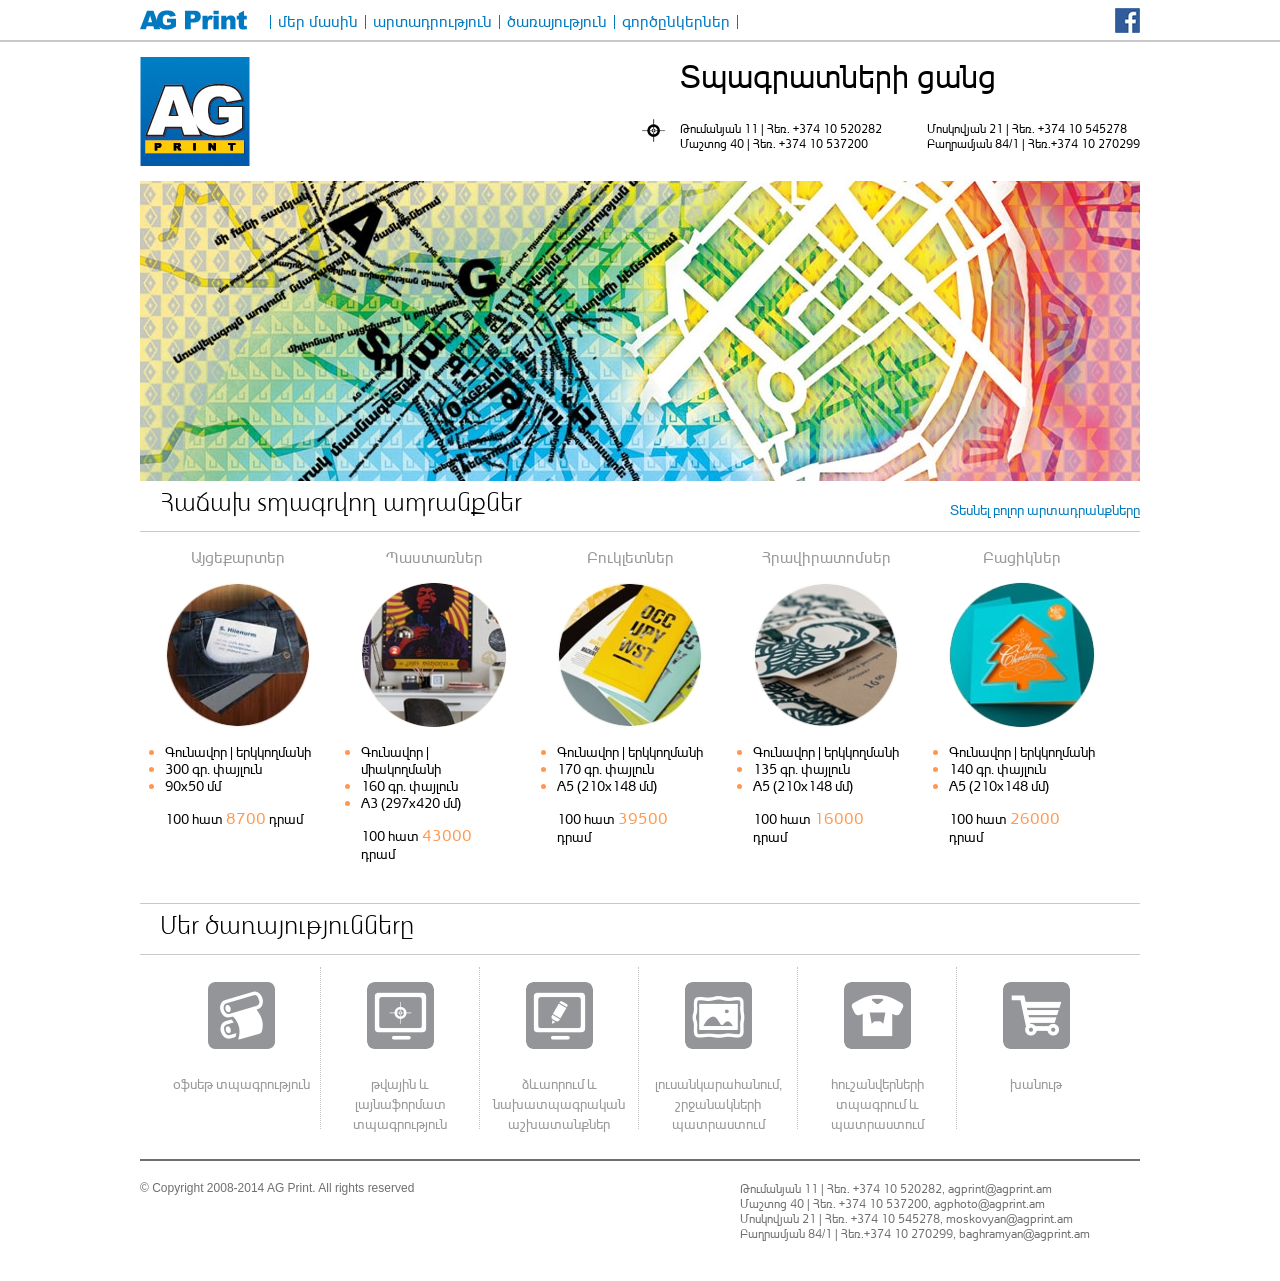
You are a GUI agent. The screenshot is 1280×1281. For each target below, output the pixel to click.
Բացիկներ (1022, 557)
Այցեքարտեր (238, 557)
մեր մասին (318, 22)
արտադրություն (432, 22)
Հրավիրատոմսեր (826, 557)
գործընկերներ (676, 22)
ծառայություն (557, 22)
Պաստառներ (434, 557)
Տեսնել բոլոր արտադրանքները (1045, 509)
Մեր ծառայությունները (287, 928)
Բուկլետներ (630, 557)
